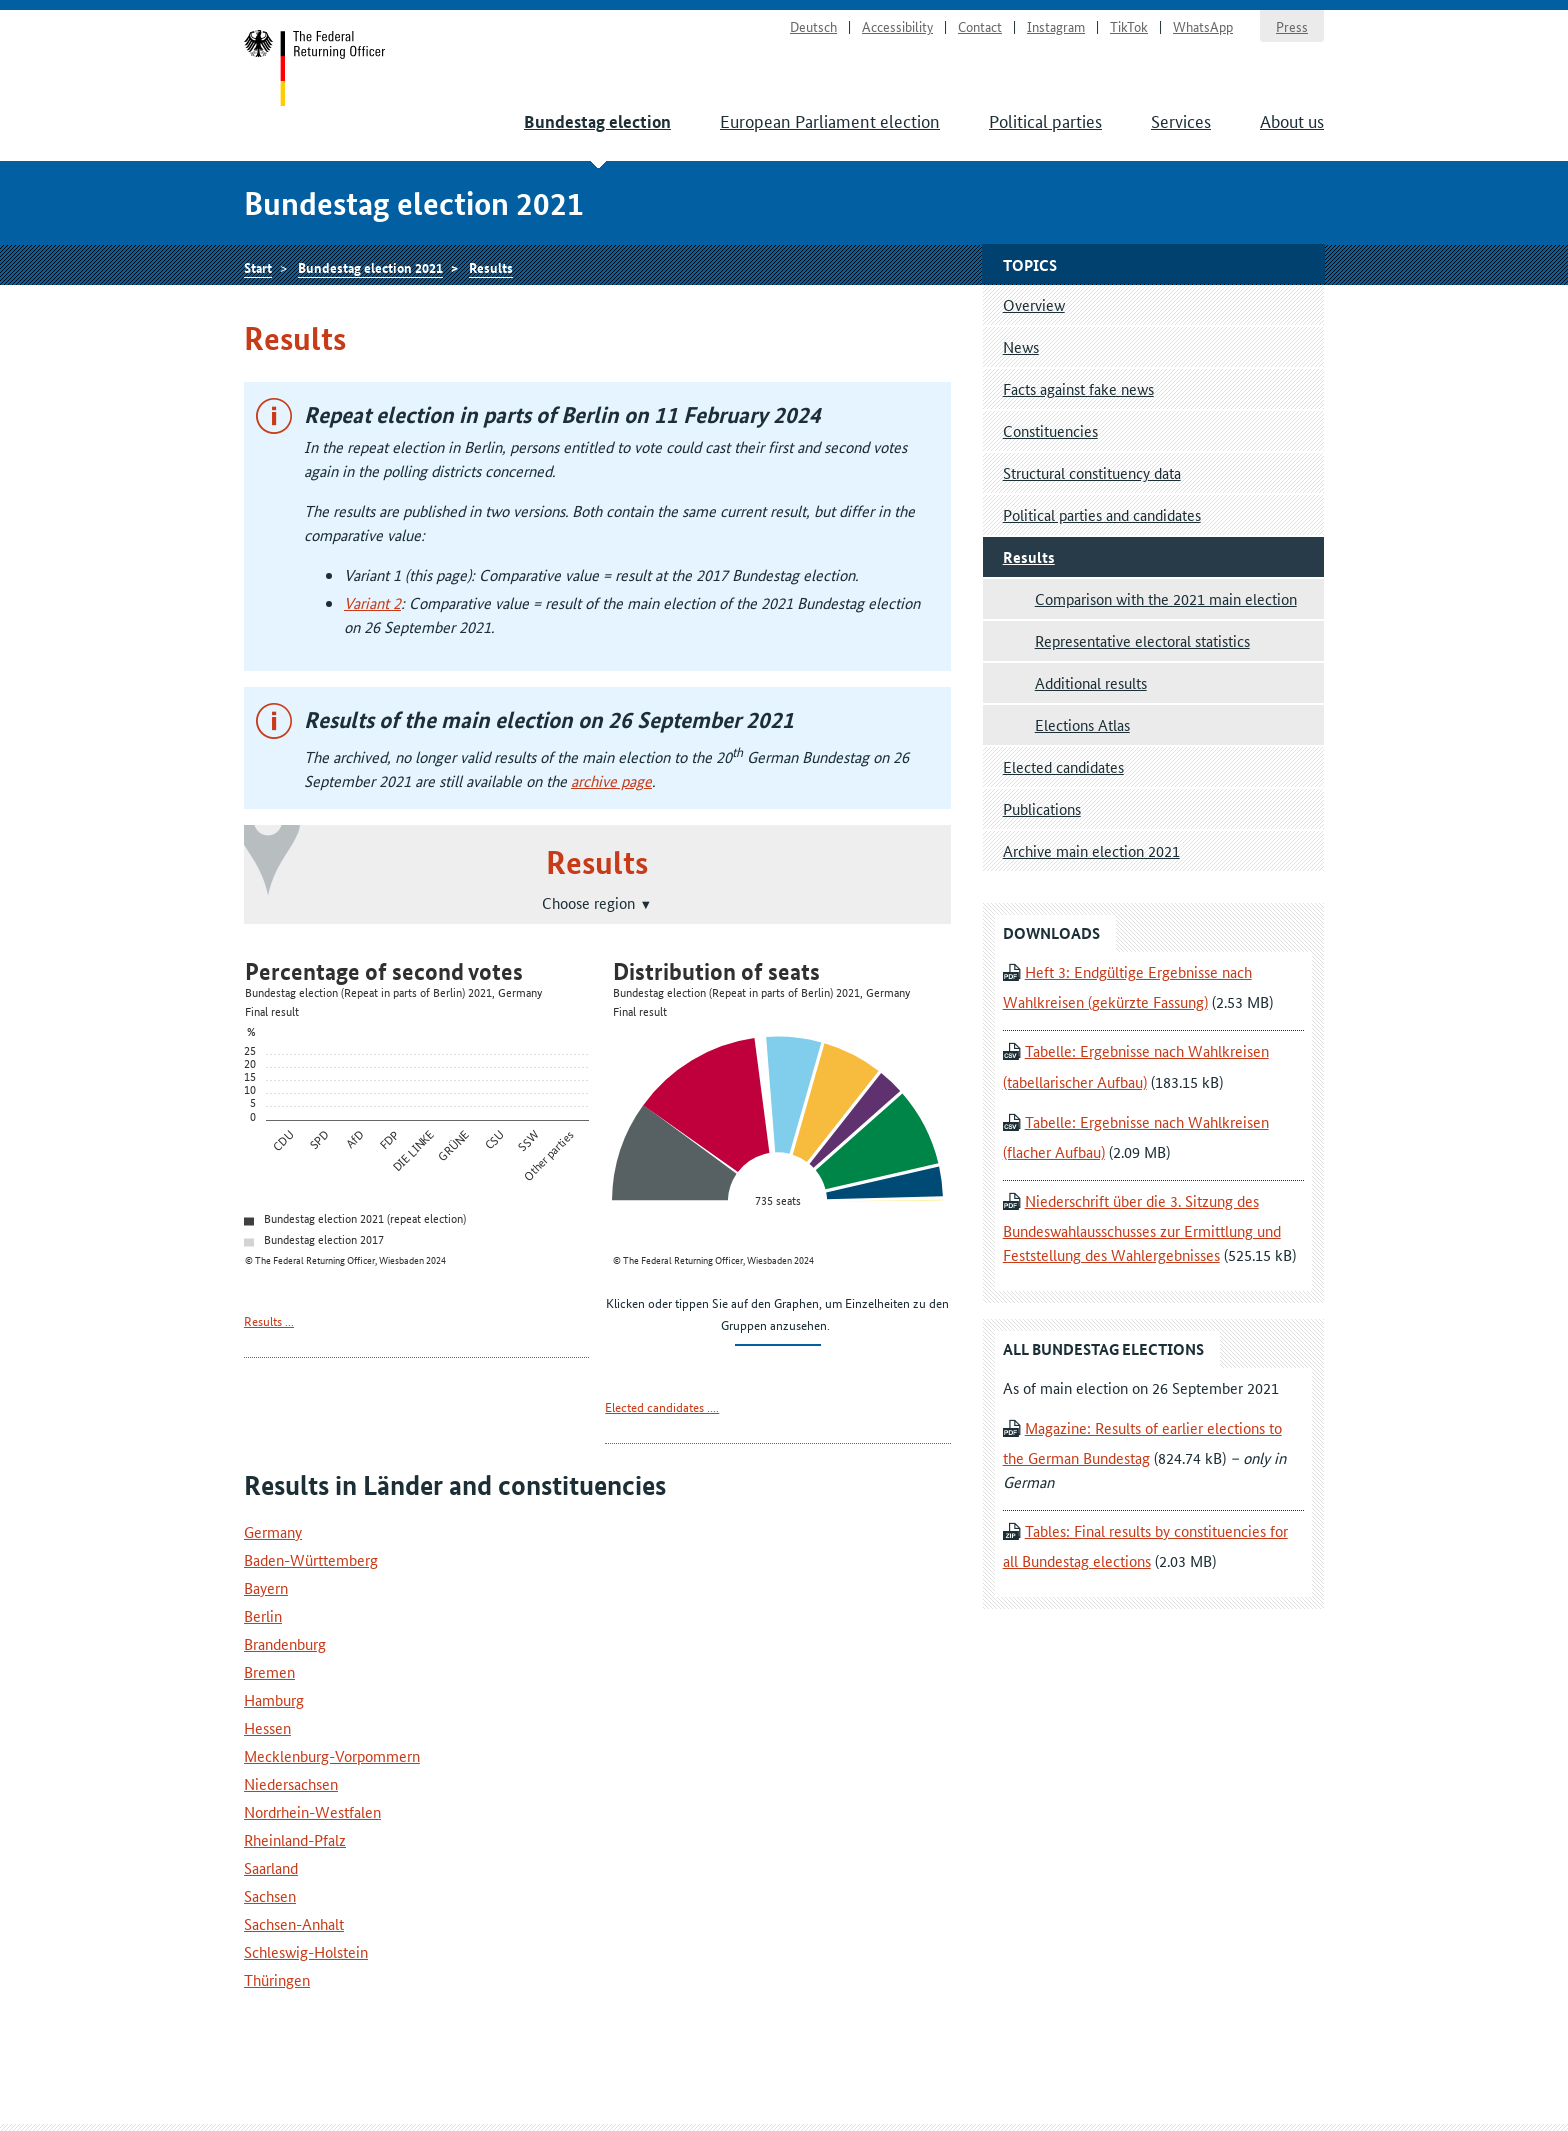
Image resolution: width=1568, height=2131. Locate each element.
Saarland (271, 1867)
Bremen (269, 1671)
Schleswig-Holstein (306, 1951)
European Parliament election (830, 120)
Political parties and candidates (1102, 514)
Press (1292, 26)
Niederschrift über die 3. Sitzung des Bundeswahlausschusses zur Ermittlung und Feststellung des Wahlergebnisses (1142, 1227)
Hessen (267, 1727)
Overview (1034, 304)
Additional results (1091, 682)
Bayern (266, 1587)
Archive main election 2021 (1091, 850)
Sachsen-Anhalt (294, 1923)
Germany (273, 1531)
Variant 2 (372, 602)
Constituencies (1050, 430)
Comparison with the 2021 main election (1166, 598)
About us (1292, 120)
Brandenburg (285, 1643)
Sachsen (270, 1895)
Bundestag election (597, 121)
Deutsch (813, 26)
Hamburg (274, 1699)
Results (491, 267)
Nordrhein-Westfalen (312, 1811)
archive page (611, 780)
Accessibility (897, 26)
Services (1181, 120)
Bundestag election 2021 (370, 267)
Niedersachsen (291, 1783)
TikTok (1129, 26)
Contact (980, 26)
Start (315, 68)
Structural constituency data (1092, 472)
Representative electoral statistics (1142, 640)
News (1021, 346)
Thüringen (277, 1979)
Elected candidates (1063, 766)
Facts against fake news (1078, 388)
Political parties (1045, 120)
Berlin (263, 1615)
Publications (1042, 808)
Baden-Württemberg (311, 1559)
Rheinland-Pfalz (295, 1839)
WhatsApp (1203, 26)
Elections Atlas (1082, 724)
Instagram (1056, 26)
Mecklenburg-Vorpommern (332, 1755)
